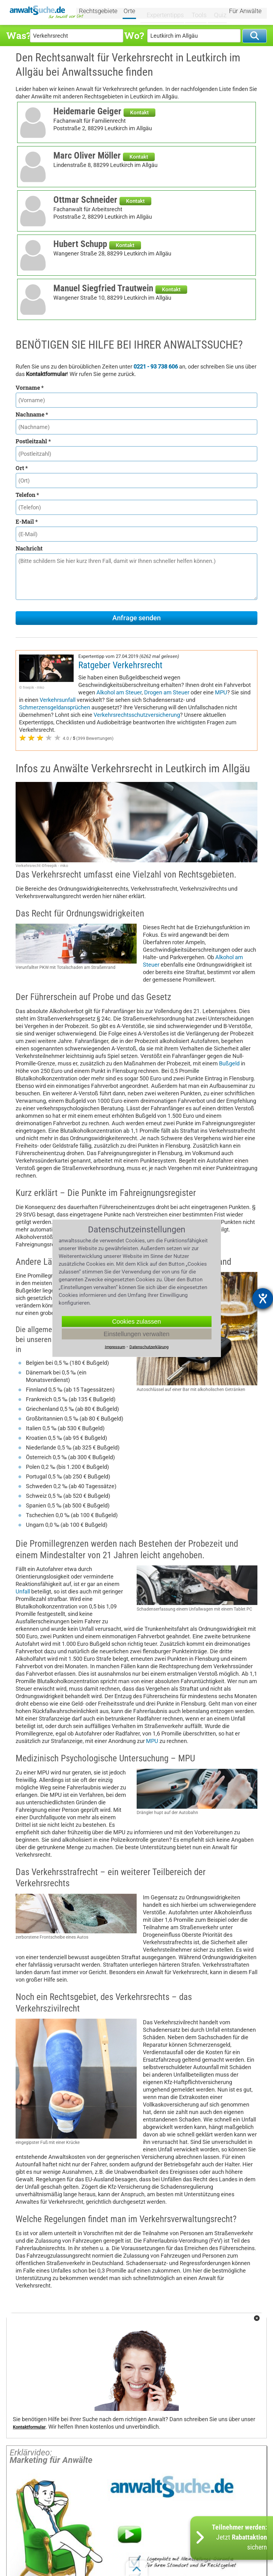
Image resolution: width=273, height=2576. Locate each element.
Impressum (115, 1346)
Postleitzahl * (33, 441)
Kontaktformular (29, 2427)
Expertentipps (165, 11)
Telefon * (27, 494)
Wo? (134, 35)
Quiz (216, 11)
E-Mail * (27, 521)
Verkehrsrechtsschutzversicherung (137, 715)
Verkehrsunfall (58, 700)
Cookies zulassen (136, 1321)
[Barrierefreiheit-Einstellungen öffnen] (262, 1298)
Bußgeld (229, 1063)
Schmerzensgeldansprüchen (54, 707)
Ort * (22, 468)
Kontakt (139, 112)
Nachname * (32, 414)
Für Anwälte (245, 11)
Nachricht (29, 548)
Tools (196, 11)
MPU (221, 692)
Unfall (23, 1591)
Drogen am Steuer (166, 692)
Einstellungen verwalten (136, 1333)
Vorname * (30, 387)
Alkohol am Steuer (119, 692)
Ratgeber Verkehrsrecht (120, 665)
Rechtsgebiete (105, 11)
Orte (136, 11)
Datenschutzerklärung (148, 1346)
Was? (18, 35)
